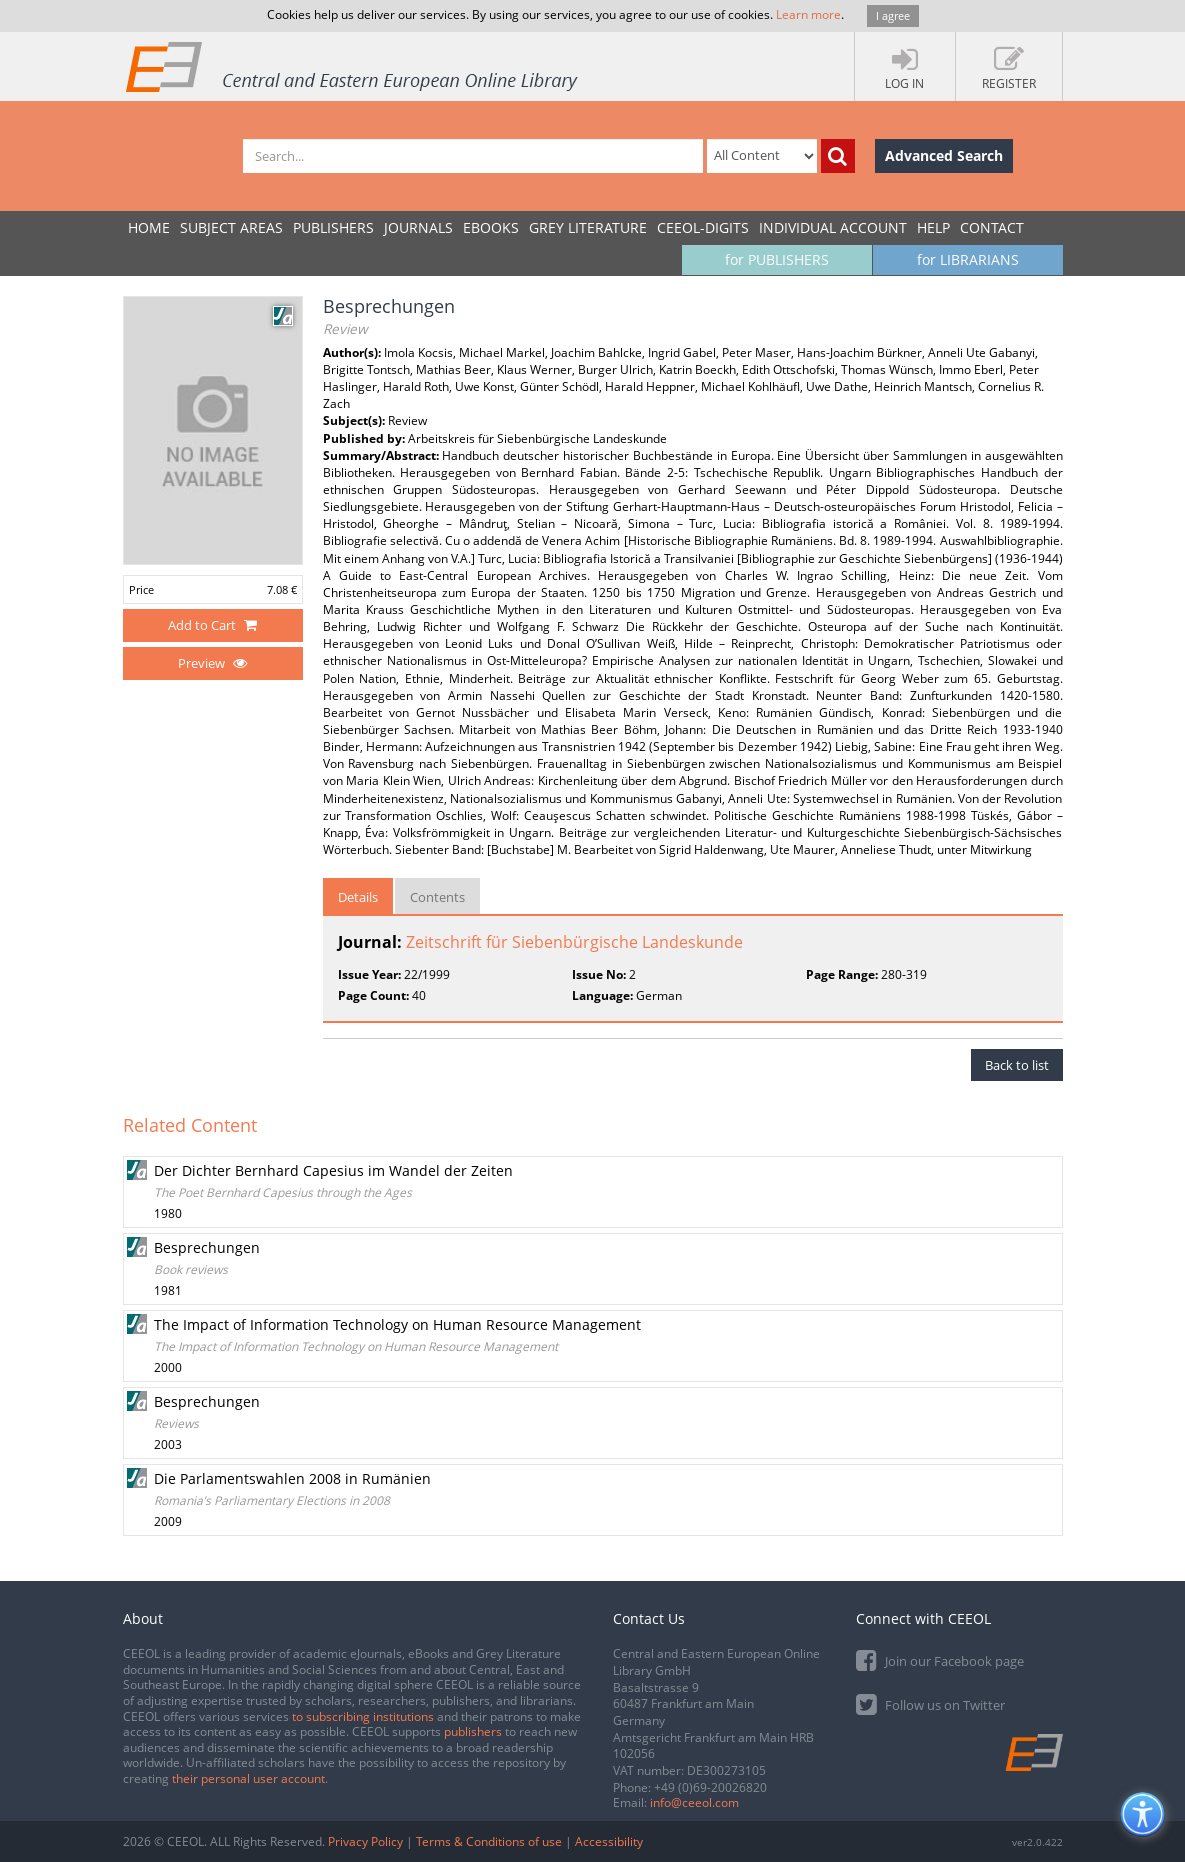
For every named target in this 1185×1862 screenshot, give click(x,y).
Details (358, 897)
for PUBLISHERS (777, 259)
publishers (473, 1731)
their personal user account (248, 1778)
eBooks (491, 227)
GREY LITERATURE (588, 227)
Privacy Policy (365, 1841)
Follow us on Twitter (930, 1703)
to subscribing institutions (363, 1716)
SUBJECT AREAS (231, 227)
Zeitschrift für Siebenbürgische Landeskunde (574, 942)
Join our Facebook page (940, 1659)
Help (933, 227)
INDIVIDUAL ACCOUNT (833, 227)
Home (149, 227)
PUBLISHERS (333, 227)
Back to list (1017, 1065)
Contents (437, 897)
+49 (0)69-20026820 (710, 1787)
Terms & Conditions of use (489, 1841)
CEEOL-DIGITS (703, 227)
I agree (893, 15)
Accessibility (609, 1841)
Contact (992, 227)
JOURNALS (418, 227)
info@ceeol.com (694, 1802)
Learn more (808, 14)
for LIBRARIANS (968, 259)
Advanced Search (944, 155)
